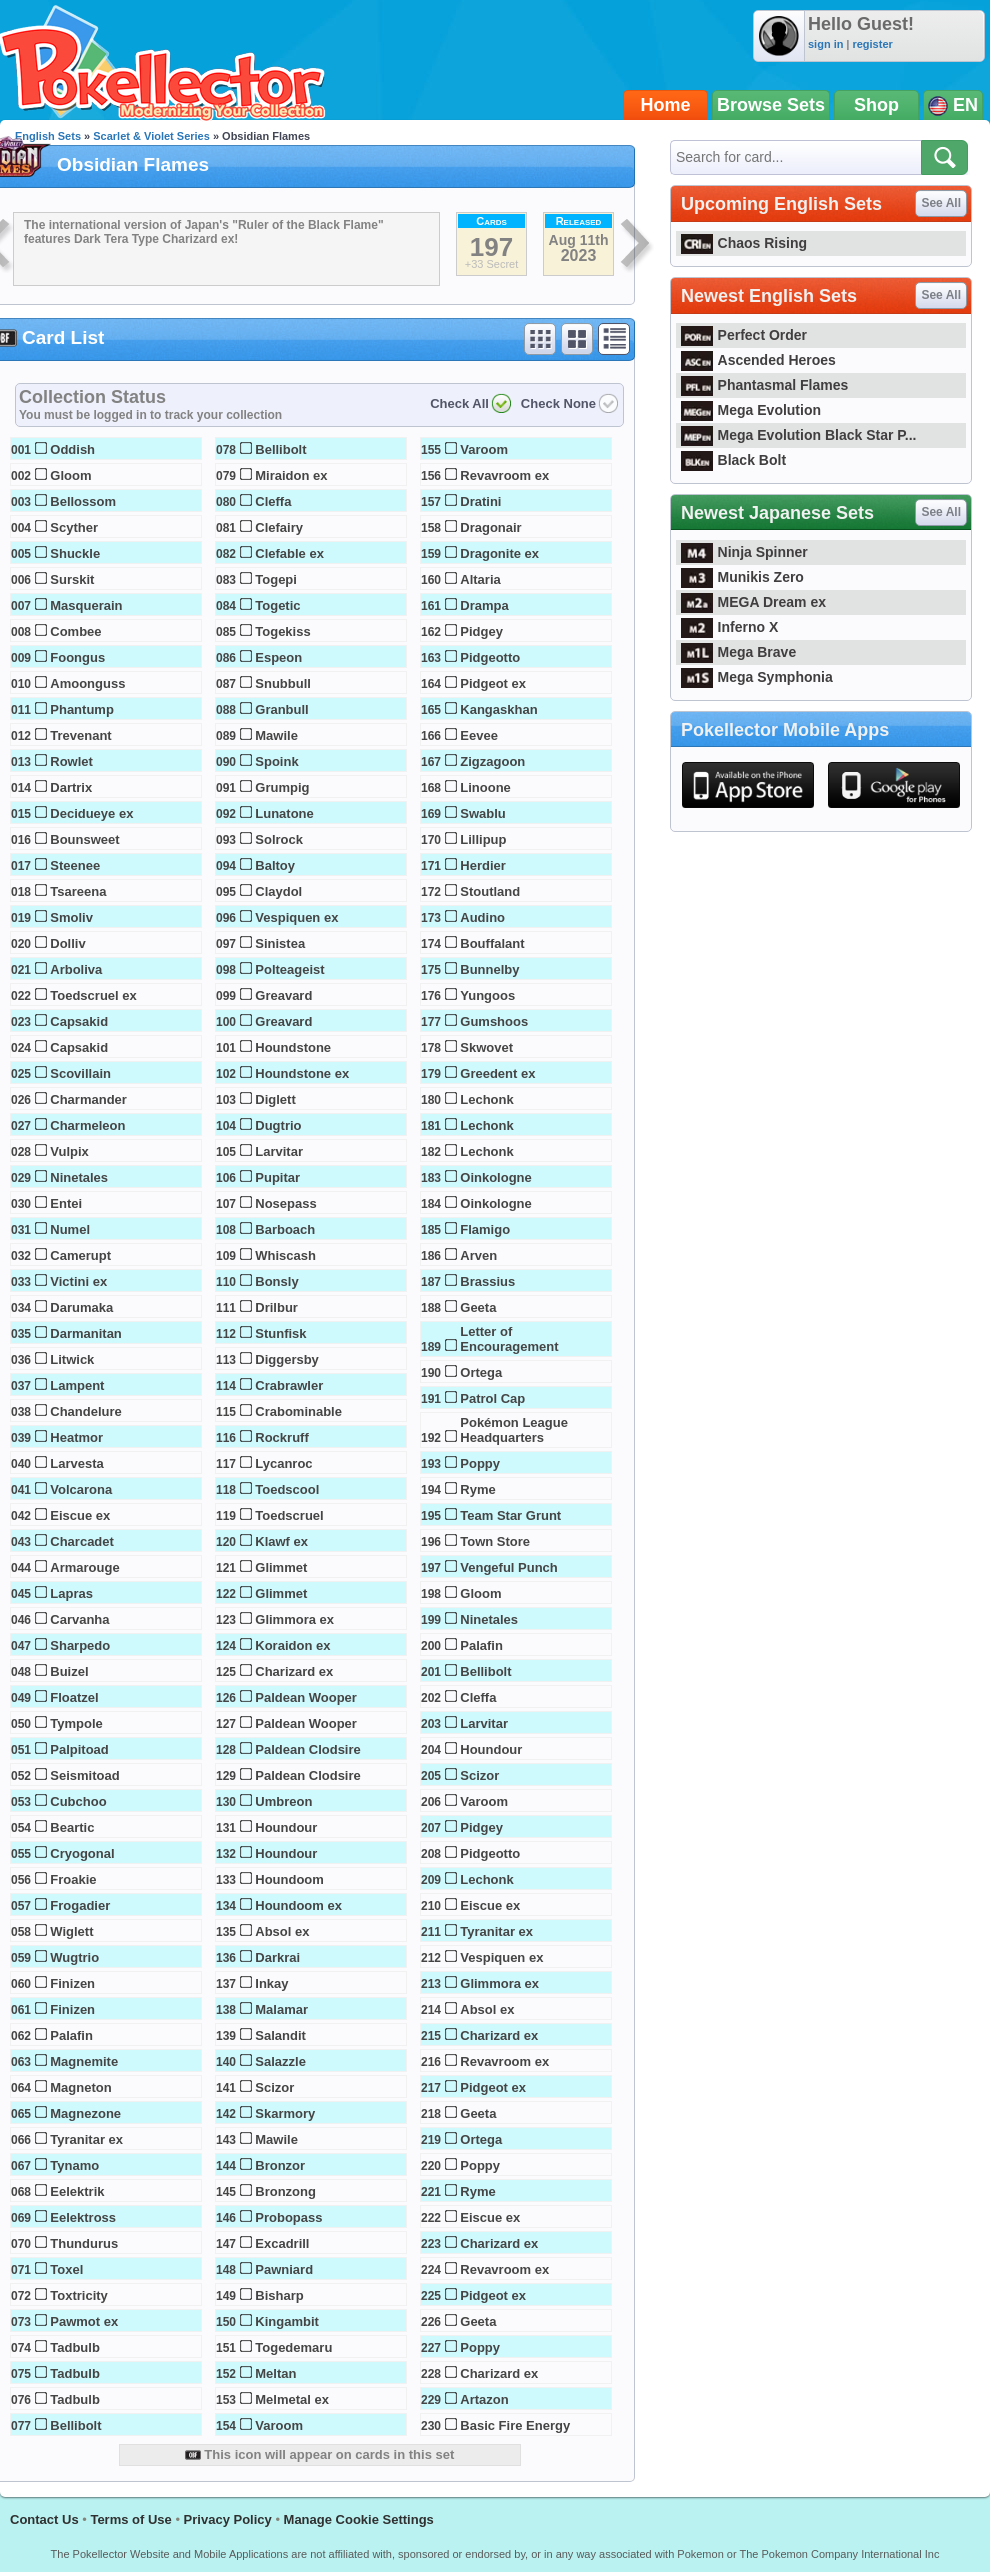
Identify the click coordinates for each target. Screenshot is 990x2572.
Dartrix (71, 787)
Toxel (66, 2269)
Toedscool (287, 1489)
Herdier (483, 865)
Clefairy (279, 527)
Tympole (76, 1723)
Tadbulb (75, 2347)
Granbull (281, 709)
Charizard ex (294, 1671)
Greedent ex (497, 1073)
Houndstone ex (302, 1073)
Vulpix (69, 1151)
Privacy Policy (228, 2519)
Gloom (70, 475)
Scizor (274, 2087)
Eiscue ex (80, 1515)
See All (941, 203)
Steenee (75, 865)
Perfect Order (744, 335)
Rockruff (281, 1437)
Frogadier (80, 1905)
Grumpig (282, 787)
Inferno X (729, 627)
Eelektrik (77, 2191)
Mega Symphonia (757, 677)
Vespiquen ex (296, 917)
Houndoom (289, 1879)
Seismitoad (84, 1775)
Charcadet (82, 1541)
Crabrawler (289, 1385)
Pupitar (277, 1177)
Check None (558, 403)
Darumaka (81, 1307)
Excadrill (282, 2243)
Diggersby (287, 1359)
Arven (478, 1255)
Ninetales (79, 1177)
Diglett (275, 1099)
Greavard (283, 995)
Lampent (77, 1385)
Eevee (479, 735)
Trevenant (80, 735)
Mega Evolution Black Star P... (799, 435)
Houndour (286, 1827)
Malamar (281, 2009)
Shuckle (75, 553)
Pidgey (481, 631)
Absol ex (282, 1931)
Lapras (71, 1593)
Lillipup (483, 839)
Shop (876, 105)
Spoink (276, 761)
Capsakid (79, 1021)
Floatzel (74, 1697)
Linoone (485, 787)
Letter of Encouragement (509, 1339)
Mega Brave (738, 652)
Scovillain (80, 1073)
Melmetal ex (292, 2399)
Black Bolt (733, 460)
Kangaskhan (498, 709)
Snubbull (283, 683)
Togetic (277, 605)
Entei (66, 1203)
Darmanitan (86, 1333)
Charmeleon (87, 1125)
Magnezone (85, 2113)
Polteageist (289, 969)
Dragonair (490, 527)
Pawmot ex (84, 2321)
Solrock (279, 839)
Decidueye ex (91, 813)
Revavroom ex (504, 475)
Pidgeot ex (493, 683)
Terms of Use (130, 2519)
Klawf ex (281, 1541)
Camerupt (80, 1255)
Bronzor (280, 2165)
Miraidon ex (291, 475)
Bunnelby (489, 969)
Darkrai (277, 1957)
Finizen (72, 1983)
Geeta (478, 1307)
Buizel (69, 1671)
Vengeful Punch (509, 1567)
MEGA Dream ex (753, 602)
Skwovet (486, 1047)
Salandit (280, 2035)
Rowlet (71, 761)
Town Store (495, 1541)
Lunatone (284, 813)
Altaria (480, 579)
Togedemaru (293, 2347)
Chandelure (86, 1411)
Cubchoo (78, 1801)
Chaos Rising (744, 243)
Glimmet (281, 1567)
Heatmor (76, 1437)
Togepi (276, 579)
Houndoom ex (298, 1905)
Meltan (275, 2373)
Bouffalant (492, 943)
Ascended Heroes (758, 360)
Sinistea (280, 943)
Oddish (72, 449)
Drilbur (276, 1307)
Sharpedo (80, 1645)
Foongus (77, 657)
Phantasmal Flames (764, 385)
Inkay (271, 1983)
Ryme (477, 1489)
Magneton (80, 2087)
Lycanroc (283, 1463)
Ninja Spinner (744, 552)
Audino (482, 917)
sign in (825, 44)
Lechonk (486, 1099)
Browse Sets (771, 105)
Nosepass (285, 1203)
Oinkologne (496, 1177)
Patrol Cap (492, 1398)
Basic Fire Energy (515, 2425)
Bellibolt (75, 2425)
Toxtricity (79, 2295)
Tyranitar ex (86, 2139)
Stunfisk (280, 1333)
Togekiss (282, 631)
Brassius (487, 1281)
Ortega (481, 1372)
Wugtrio (74, 1957)
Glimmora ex (294, 1619)
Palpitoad (79, 1749)
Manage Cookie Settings (359, 2519)
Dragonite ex (499, 553)
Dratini (480, 501)
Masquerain (86, 605)
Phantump (82, 709)
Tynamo (74, 2165)
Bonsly (276, 1281)
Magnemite (84, 2061)
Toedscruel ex (93, 995)
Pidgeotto (490, 657)
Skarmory (285, 2113)
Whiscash (285, 1255)
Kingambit (287, 2321)
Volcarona (81, 1489)
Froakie (73, 1879)
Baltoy (275, 865)
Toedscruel (289, 1515)
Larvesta (76, 1463)
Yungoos (487, 995)
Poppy (480, 1463)
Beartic (72, 1827)
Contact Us (44, 2519)
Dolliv (67, 943)
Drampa (484, 605)
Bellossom (83, 501)
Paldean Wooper (306, 1697)
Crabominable (298, 1411)
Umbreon (283, 1801)
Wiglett (71, 1931)
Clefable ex (289, 553)
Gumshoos (494, 1021)
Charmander (88, 1099)
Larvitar (279, 1151)
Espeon (278, 657)
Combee (75, 631)
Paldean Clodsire (307, 1749)
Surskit (72, 579)
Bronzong (285, 2191)
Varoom (279, 2425)
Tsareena (78, 891)
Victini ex (78, 1281)
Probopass (288, 2217)
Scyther (74, 527)
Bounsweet (84, 839)
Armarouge (84, 1567)
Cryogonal (82, 1853)
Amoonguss (87, 683)
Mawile (276, 735)
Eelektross (83, 2217)
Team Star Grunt (510, 1515)
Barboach (285, 1229)
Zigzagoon (492, 761)
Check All (459, 403)
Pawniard (284, 2269)
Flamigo (485, 1229)
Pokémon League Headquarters (514, 1430)
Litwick (72, 1359)
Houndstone (293, 1047)
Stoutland (490, 891)
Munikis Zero (742, 577)
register (872, 44)
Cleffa (273, 501)
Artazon (484, 2399)
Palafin (71, 2035)
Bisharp (279, 2295)
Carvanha (79, 1619)
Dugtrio (278, 1125)
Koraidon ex (292, 1645)
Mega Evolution (751, 410)
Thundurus (84, 2243)
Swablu (483, 813)
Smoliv (71, 917)
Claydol (278, 891)
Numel (70, 1229)
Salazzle (280, 2061)
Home (666, 105)
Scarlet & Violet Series (151, 136)
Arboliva (76, 969)
